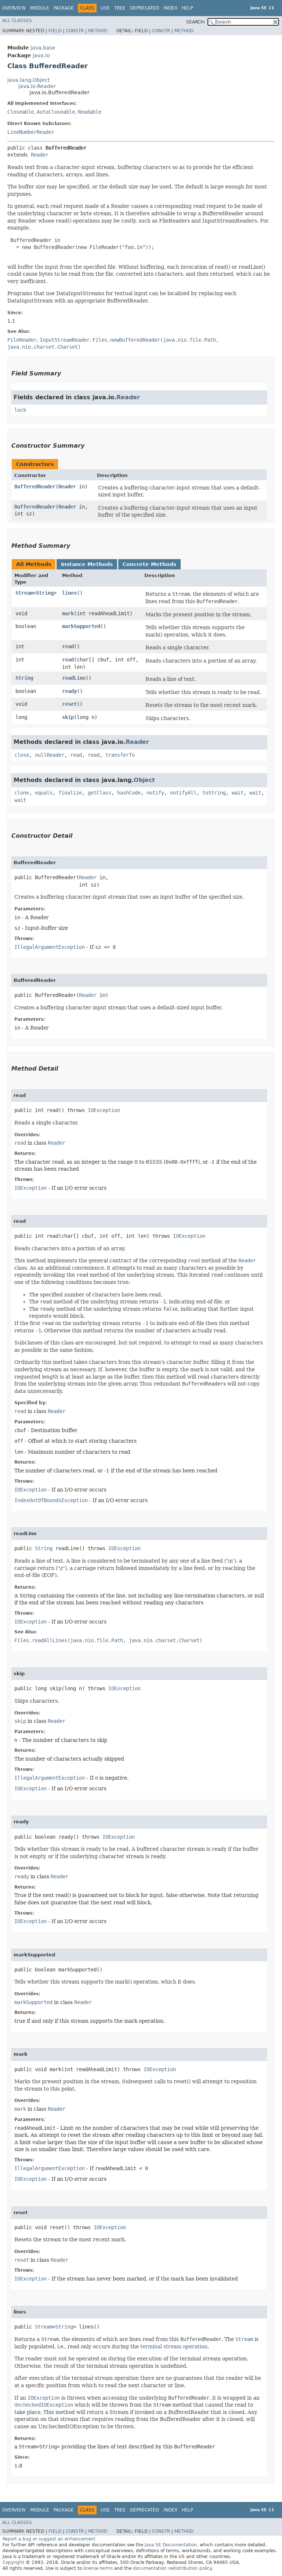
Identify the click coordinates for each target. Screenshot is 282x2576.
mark (68, 613)
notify (155, 793)
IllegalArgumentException (49, 947)
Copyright (13, 2562)
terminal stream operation (173, 2346)
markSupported (81, 626)
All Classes (17, 20)
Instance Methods (87, 564)
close (21, 755)
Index (170, 8)
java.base (42, 48)
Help (187, 8)
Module (39, 8)
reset (69, 704)
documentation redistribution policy (172, 2568)
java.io (41, 55)
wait (237, 793)
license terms (98, 2568)
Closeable (20, 112)
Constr (75, 30)
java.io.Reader (37, 86)
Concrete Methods (149, 564)
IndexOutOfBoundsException (51, 1500)
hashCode (129, 793)
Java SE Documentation (171, 2544)
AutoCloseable (56, 112)
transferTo (120, 755)
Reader (39, 155)
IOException (104, 1110)
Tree (120, 8)
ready (69, 691)
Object (144, 780)
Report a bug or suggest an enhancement (49, 2539)
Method (97, 30)
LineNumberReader (30, 132)
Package (64, 8)
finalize (70, 793)
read (68, 646)
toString (214, 793)
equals (44, 793)
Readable (89, 112)
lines (69, 593)
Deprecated (144, 8)
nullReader (49, 755)
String (45, 593)
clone (21, 793)
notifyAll (183, 793)
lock (20, 410)
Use (105, 8)
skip (68, 717)
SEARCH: (195, 22)
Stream (24, 593)
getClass (99, 793)
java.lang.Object (28, 80)
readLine (74, 678)
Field (54, 30)
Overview (14, 8)
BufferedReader (34, 486)
